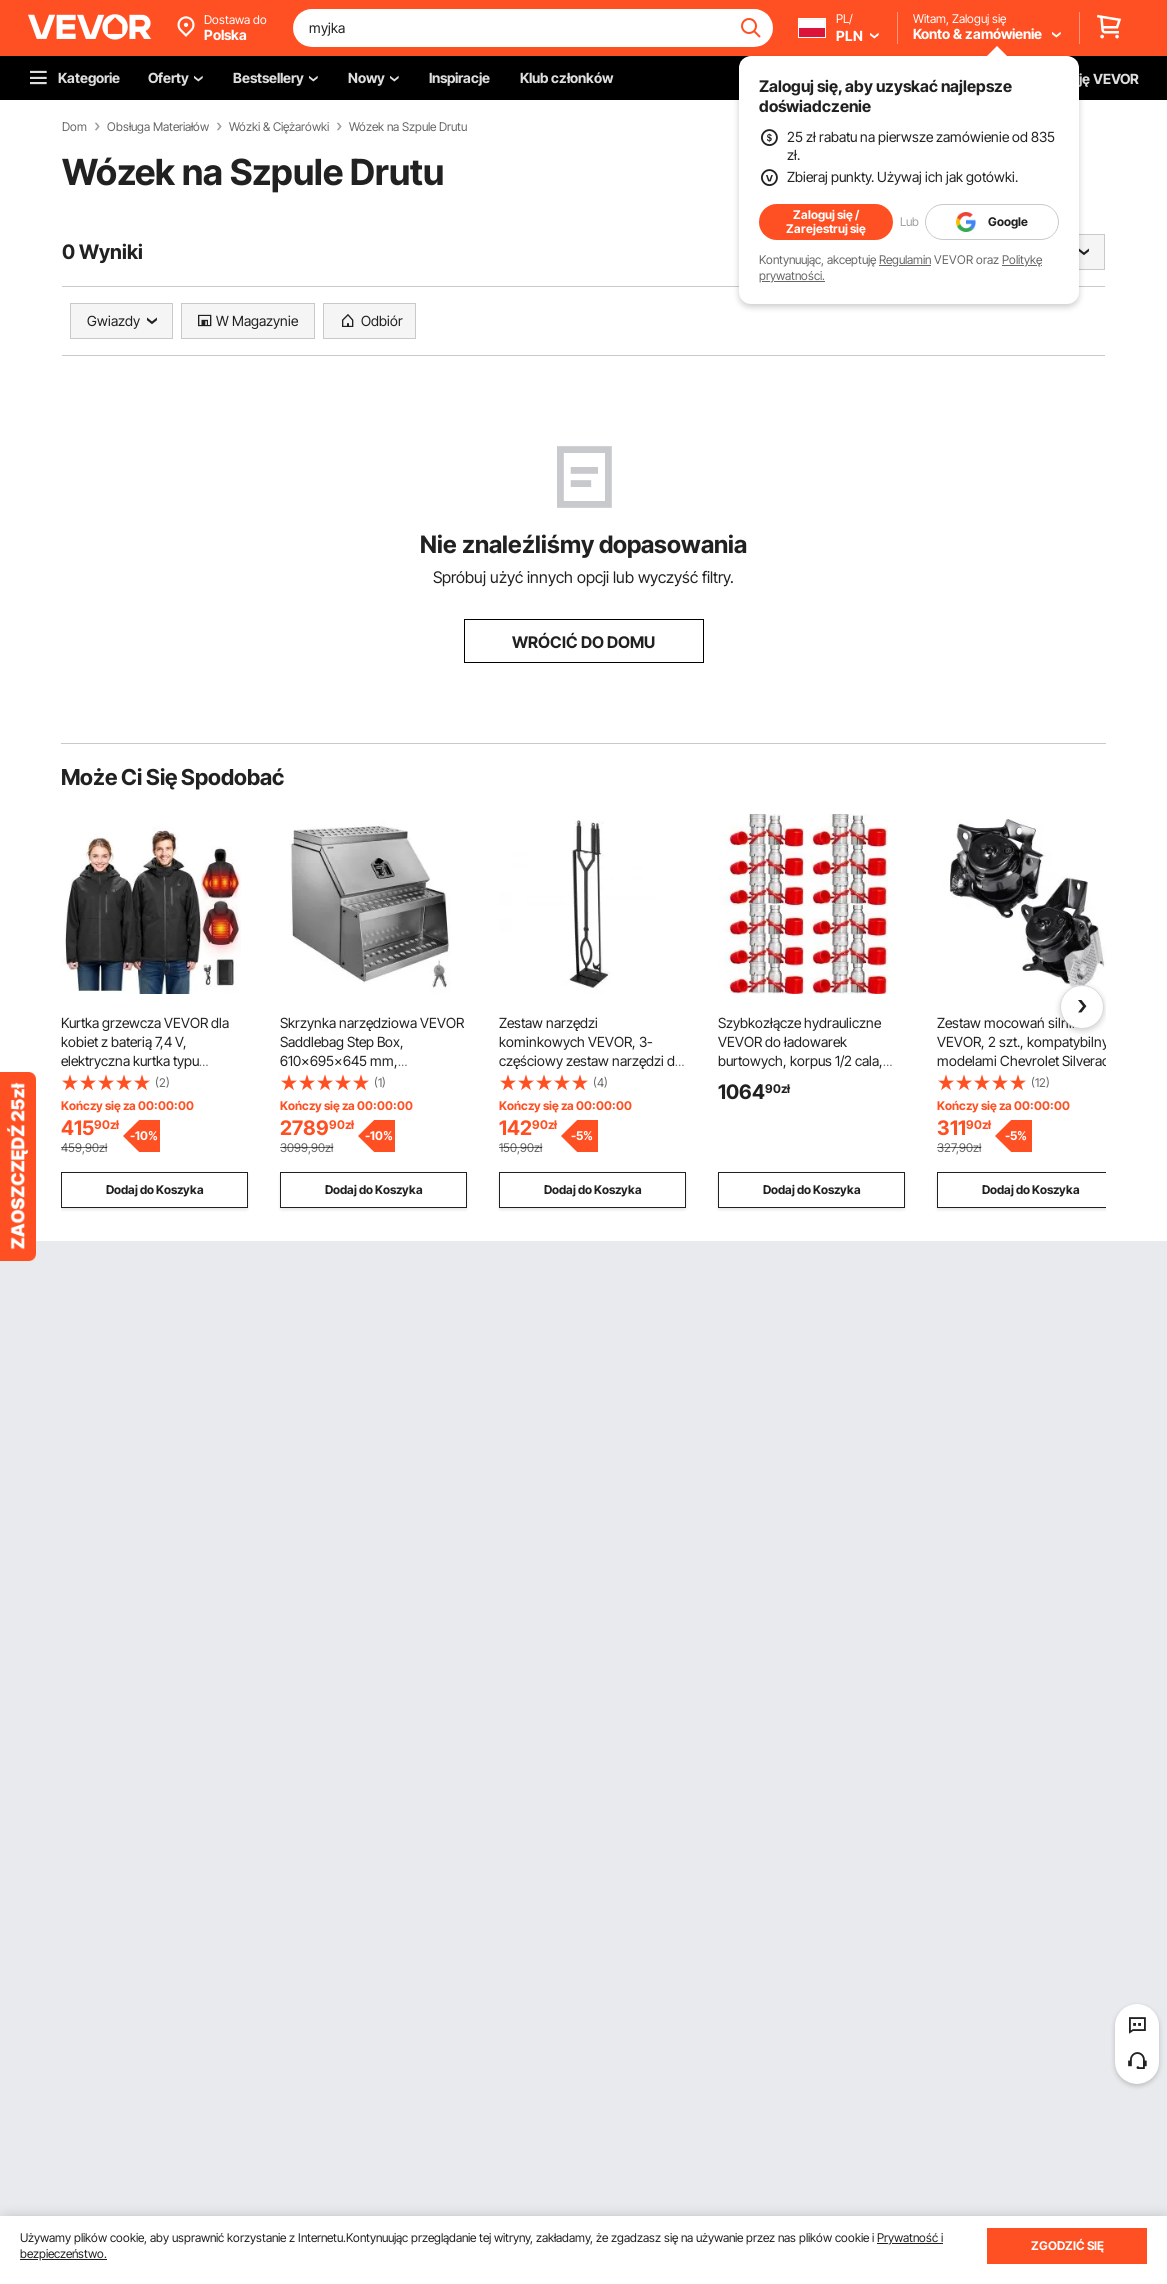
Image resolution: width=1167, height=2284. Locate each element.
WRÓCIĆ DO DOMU (583, 642)
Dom (74, 127)
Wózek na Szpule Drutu (408, 127)
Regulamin (905, 259)
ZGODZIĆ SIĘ (1067, 2245)
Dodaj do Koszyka (155, 1189)
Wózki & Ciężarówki (279, 127)
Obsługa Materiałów (158, 127)
